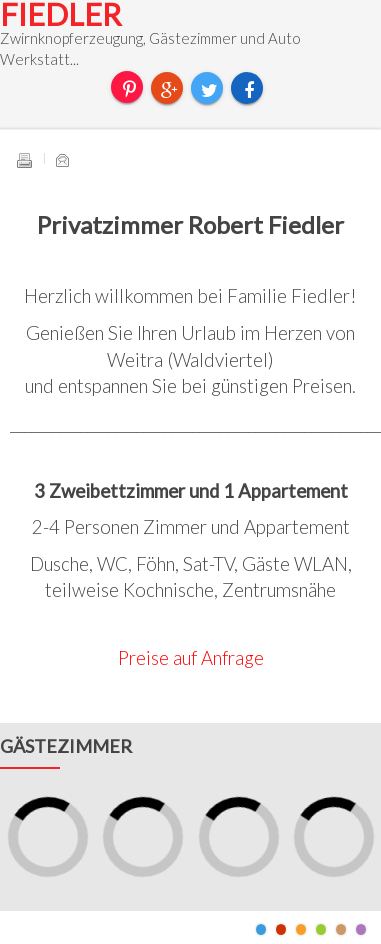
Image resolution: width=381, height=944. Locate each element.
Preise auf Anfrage (191, 658)
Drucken (24, 160)
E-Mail (62, 160)
